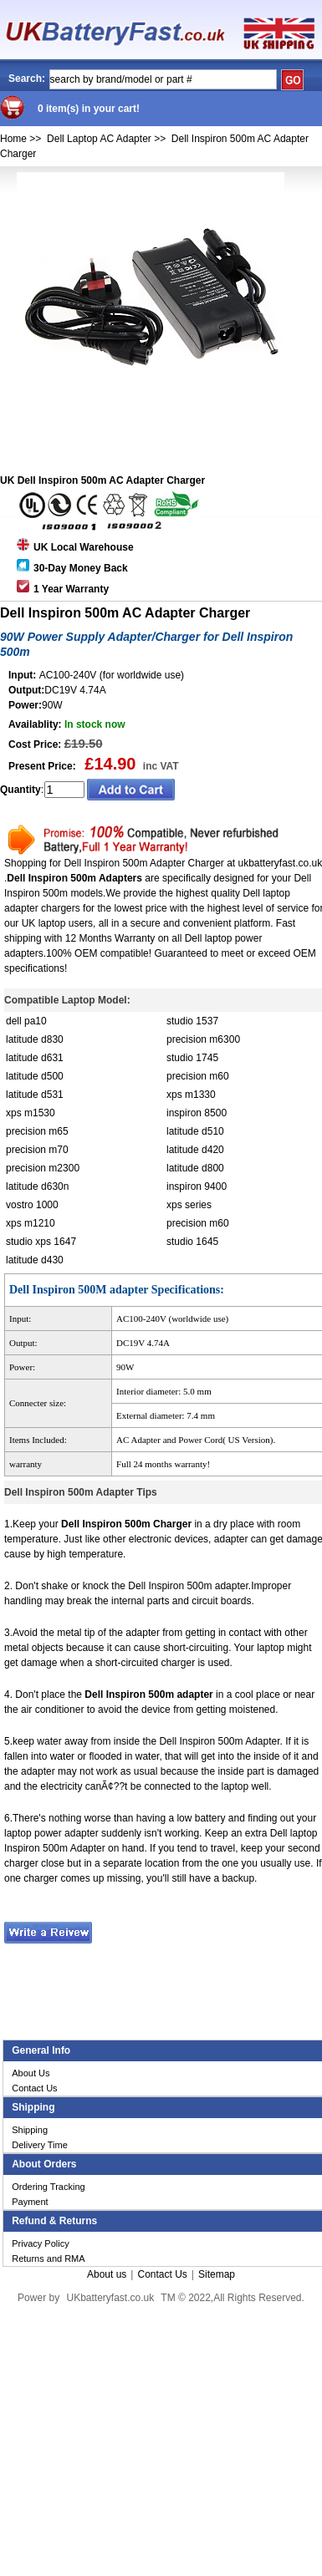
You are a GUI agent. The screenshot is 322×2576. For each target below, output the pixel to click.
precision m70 (37, 1150)
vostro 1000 (32, 1205)
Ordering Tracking (48, 2187)
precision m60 (197, 1076)
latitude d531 (35, 1094)
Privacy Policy (40, 2243)
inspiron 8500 (196, 1113)
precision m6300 (203, 1039)
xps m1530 (30, 1113)
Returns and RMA (48, 2258)
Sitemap (216, 2274)
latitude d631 (35, 1058)
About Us (30, 2073)
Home (13, 139)
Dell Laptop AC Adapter (99, 139)
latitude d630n (37, 1186)
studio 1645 (192, 1241)
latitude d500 (35, 1076)
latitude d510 (195, 1131)
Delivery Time (40, 2145)
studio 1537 (192, 1021)
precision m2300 (42, 1168)
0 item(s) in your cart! (89, 108)
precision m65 (37, 1131)
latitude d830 (35, 1039)
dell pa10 (26, 1021)
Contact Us (34, 2088)
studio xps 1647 (41, 1241)
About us (106, 2274)
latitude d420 (195, 1150)
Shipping (30, 2130)
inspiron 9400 (196, 1186)
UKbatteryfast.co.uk (110, 2298)
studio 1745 (192, 1058)
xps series (189, 1205)
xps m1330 (191, 1094)
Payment (30, 2202)
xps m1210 (30, 1223)
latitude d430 (35, 1260)
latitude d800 (195, 1168)
